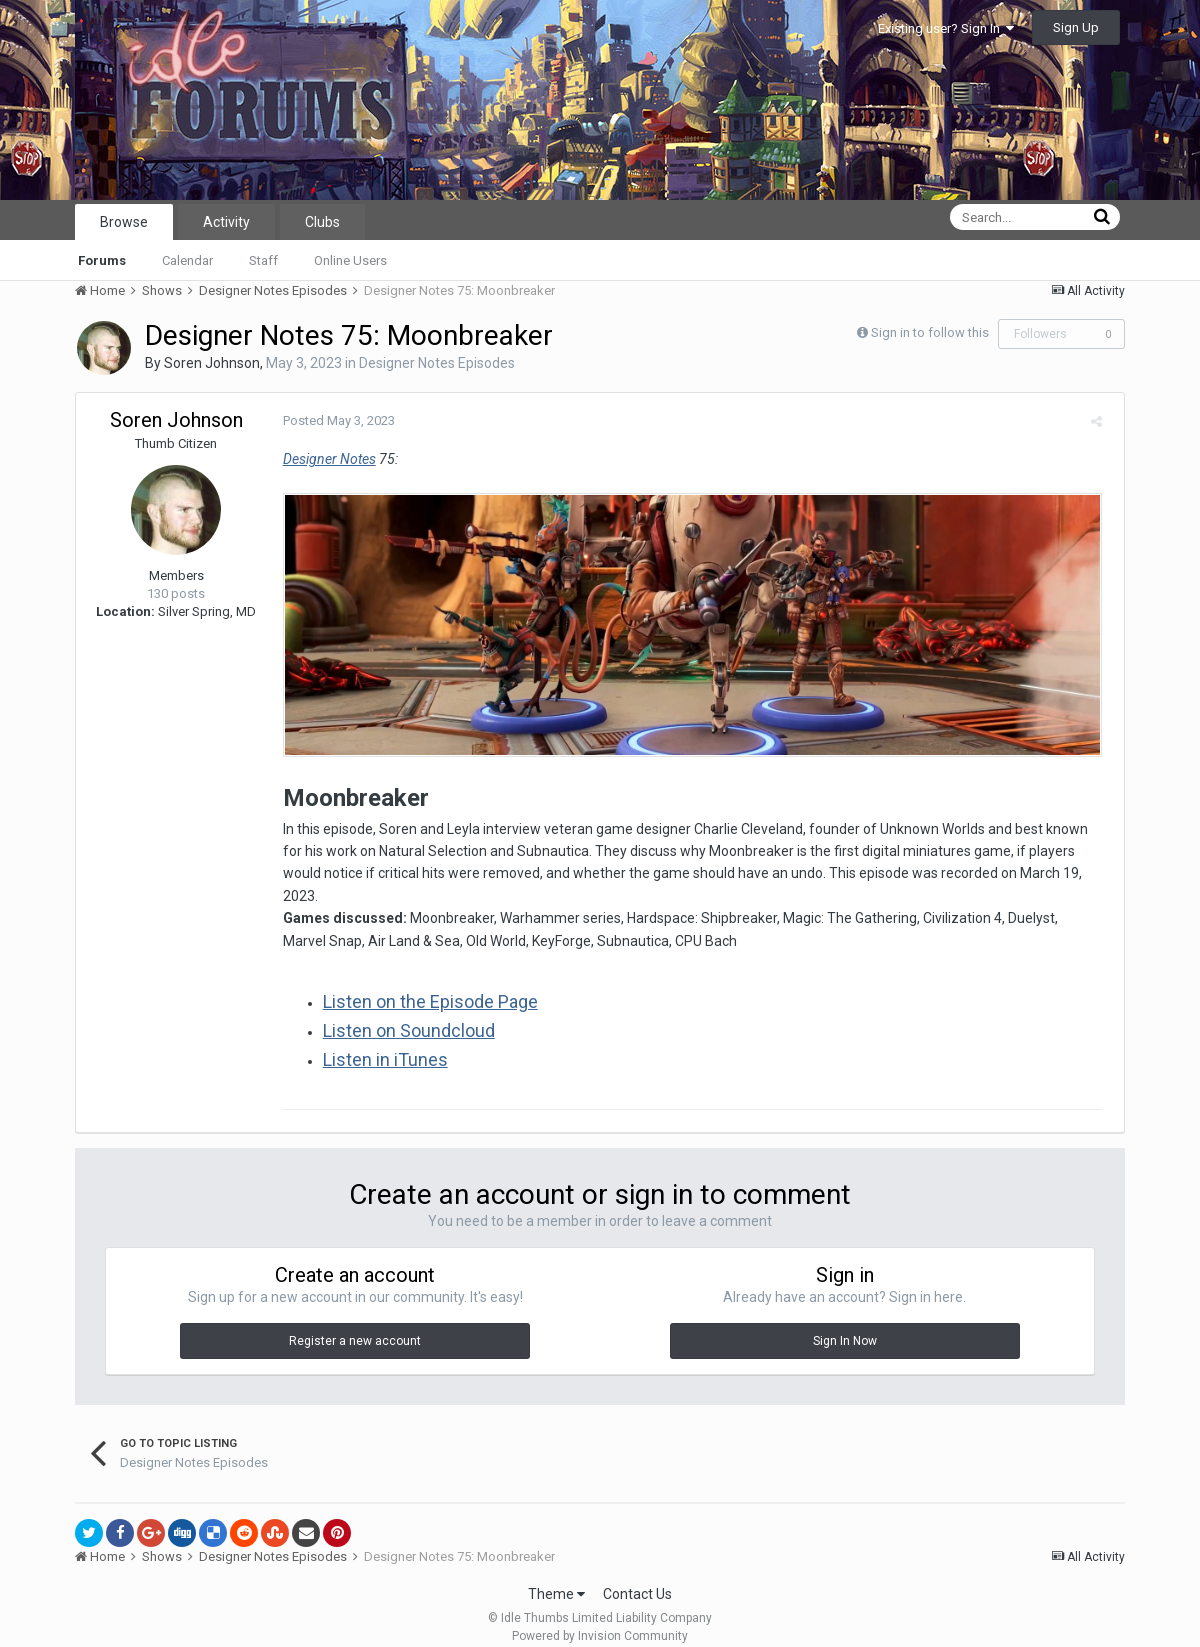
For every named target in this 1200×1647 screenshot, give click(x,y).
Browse (124, 222)
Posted (332, 420)
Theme (556, 1576)
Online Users (350, 260)
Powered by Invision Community (600, 1618)
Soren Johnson (212, 363)
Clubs (322, 222)
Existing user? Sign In (946, 28)
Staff (263, 260)
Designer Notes (322, 459)
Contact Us (637, 1576)
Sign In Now (845, 1323)
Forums (102, 260)
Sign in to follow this (930, 332)
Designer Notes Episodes (437, 363)
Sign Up (1076, 27)
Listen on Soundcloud (402, 1012)
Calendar (187, 260)
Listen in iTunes (378, 1041)
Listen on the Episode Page (423, 983)
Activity (226, 222)
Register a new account (355, 1323)
